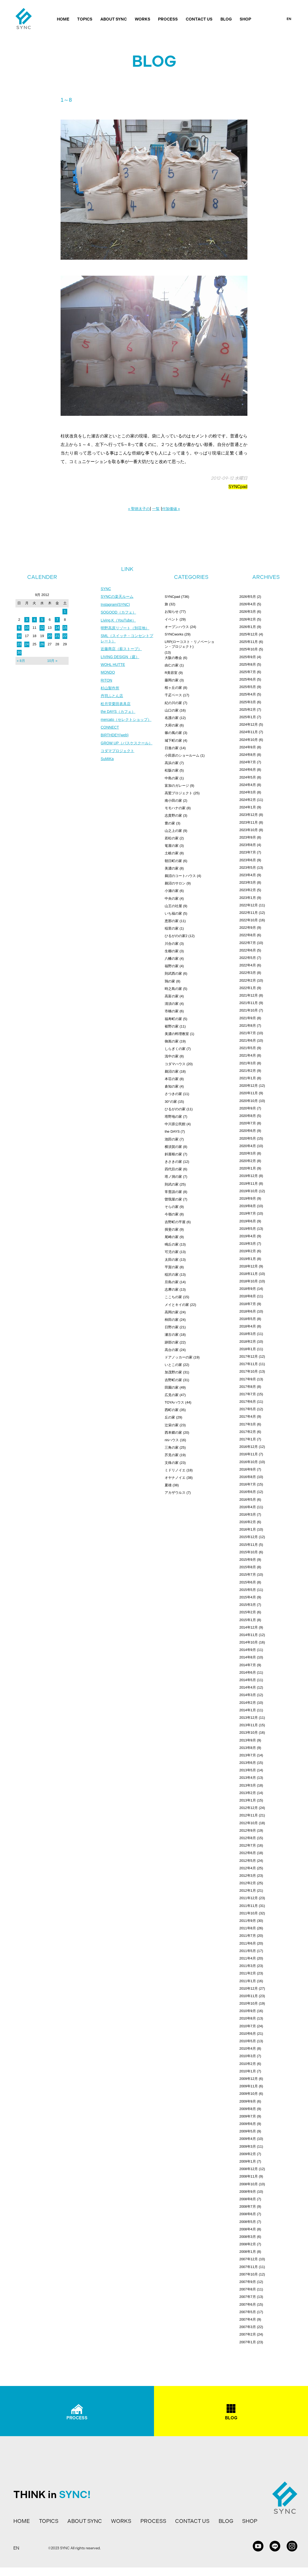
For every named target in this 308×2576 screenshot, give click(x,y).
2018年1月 (247, 1349)
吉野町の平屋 (175, 1222)
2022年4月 (247, 965)
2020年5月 (247, 1138)
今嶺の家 (172, 1214)
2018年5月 (247, 1319)
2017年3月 (247, 1424)
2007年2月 (247, 2334)
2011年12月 (248, 1898)
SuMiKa (107, 760)
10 (27, 628)
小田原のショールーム (182, 755)
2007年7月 (247, 2297)
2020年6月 (247, 1131)
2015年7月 (247, 1575)
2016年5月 (247, 1500)
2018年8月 (247, 1296)
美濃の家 (172, 868)
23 (19, 644)
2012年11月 (248, 1815)
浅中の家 (172, 1056)
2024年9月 (247, 747)
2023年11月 (248, 822)
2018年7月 (247, 1304)
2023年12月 (248, 815)
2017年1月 (247, 1439)
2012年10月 (248, 1823)
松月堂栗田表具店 (116, 704)
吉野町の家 (173, 1380)
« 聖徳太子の (139, 509)
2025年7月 (247, 672)
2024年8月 (247, 755)
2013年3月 (247, 1785)
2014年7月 (247, 1665)
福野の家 (172, 966)
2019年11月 (248, 1184)
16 (19, 636)
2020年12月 (248, 1086)
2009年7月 (247, 2116)
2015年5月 (247, 1590)
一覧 (156, 509)
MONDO (108, 673)
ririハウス (172, 1440)
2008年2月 (247, 2244)
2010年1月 (247, 2071)
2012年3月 (247, 1876)
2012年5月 (247, 1861)
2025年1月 (247, 717)
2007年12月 (248, 2259)
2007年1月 (247, 2342)
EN (289, 19)
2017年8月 (247, 1387)
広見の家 (172, 1395)
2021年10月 (248, 1010)
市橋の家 (172, 1011)
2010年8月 (247, 2018)
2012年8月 (247, 1838)
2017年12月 (248, 1356)
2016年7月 (247, 1484)
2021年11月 (248, 1003)
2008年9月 (247, 2192)
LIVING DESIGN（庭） (120, 657)
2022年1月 (247, 988)
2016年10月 (248, 1462)
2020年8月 (247, 1116)
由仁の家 (172, 665)
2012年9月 (247, 1830)
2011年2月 (247, 1973)
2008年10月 (248, 2184)
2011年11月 (248, 1906)
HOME (63, 19)
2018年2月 (247, 1342)
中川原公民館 (175, 1124)
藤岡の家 (172, 680)
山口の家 (172, 710)
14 (57, 628)
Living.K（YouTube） (118, 620)
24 (27, 644)
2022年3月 (247, 973)
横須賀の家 (173, 1147)
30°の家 (171, 1102)
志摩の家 (172, 1289)
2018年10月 (248, 1281)
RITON (106, 681)
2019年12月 (248, 1176)
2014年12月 (248, 1627)
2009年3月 (247, 2146)
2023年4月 (247, 875)
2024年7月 (247, 762)
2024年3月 (247, 792)
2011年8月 (247, 1928)
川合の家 (172, 944)
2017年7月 (247, 1394)
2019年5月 (247, 1229)
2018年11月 (248, 1274)
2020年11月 (248, 1093)
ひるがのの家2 (176, 936)
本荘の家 (172, 1079)
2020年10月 (248, 1101)
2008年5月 (247, 2222)
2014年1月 (247, 1710)
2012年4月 (247, 1868)
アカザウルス (175, 1493)
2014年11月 (248, 1635)
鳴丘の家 (172, 1244)
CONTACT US (199, 19)
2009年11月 (248, 2086)
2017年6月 (247, 1402)
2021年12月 (248, 995)
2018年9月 (247, 1289)
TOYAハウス (174, 1402)
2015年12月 (248, 1537)
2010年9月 (247, 2011)
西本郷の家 (173, 1433)
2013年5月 (247, 1770)
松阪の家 (172, 770)
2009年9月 (247, 2101)
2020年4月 (247, 1146)
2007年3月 (247, 2327)
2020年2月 (247, 1161)
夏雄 (168, 1485)
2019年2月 (247, 1251)
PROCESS (168, 19)
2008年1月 (247, 2252)
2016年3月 (247, 1514)
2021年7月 (247, 1033)
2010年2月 (247, 2064)
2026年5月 (247, 597)
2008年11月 (248, 2176)
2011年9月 (247, 1921)
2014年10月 (248, 1642)
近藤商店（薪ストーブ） (121, 649)
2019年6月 (247, 1221)
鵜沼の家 (172, 1071)
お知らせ (172, 612)
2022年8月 (247, 935)
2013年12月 (248, 1718)
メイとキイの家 (177, 1305)
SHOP (245, 19)
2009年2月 (247, 2154)
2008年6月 (247, 2214)
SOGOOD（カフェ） (118, 612)
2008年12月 (248, 2169)
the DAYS (172, 1131)
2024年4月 (247, 785)
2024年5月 (247, 777)
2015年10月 (248, 1552)
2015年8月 (247, 1567)
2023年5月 (247, 868)
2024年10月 (248, 740)
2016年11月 (248, 1454)
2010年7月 (247, 2026)
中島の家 (172, 778)
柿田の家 (172, 1320)
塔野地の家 (173, 1117)
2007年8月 (247, 2289)
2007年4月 (247, 2319)
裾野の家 (172, 1026)
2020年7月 (247, 1123)
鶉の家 (170, 981)
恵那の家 (172, 921)
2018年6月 (247, 1311)
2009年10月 (248, 2094)
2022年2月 (247, 980)
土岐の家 (172, 853)
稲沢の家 (172, 1275)
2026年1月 (247, 627)
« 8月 (21, 661)
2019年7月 (247, 1213)
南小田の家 (173, 801)
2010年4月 (247, 2048)
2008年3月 (247, 2237)
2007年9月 (247, 2282)
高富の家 (172, 996)
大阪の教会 (173, 658)
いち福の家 (173, 913)
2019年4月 (247, 1236)
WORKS (142, 19)
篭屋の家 (172, 846)
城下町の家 (173, 740)
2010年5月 (247, 2041)
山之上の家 (173, 831)
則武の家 (172, 1184)
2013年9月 (247, 1740)
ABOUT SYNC (113, 19)
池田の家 (172, 1139)
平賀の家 (172, 1267)
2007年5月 (247, 2312)
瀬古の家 (172, 1335)
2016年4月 (247, 1507)
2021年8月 (247, 1026)
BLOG (226, 19)
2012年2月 (247, 1883)
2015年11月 (248, 1545)
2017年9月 (247, 1379)
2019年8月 (247, 1206)
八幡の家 (172, 959)
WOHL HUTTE (113, 665)
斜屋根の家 (173, 1154)
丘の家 (170, 1417)
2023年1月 (247, 898)
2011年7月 (247, 1936)
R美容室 (171, 673)
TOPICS (84, 19)
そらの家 (172, 1207)
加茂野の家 (173, 1372)
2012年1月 (247, 1890)
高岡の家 (172, 1312)
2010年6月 (247, 2034)
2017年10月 (248, 1371)
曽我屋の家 (173, 1199)
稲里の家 (172, 928)
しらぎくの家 (175, 1049)
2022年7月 (247, 943)
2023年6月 (247, 860)
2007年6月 (247, 2304)
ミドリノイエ (175, 1470)
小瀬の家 (172, 891)
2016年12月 (248, 1447)
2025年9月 (247, 657)
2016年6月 (247, 1492)
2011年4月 (247, 1958)
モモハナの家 (175, 808)
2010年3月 (247, 2056)
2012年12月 (248, 1808)
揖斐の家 (172, 1229)
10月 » (52, 661)
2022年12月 (248, 905)
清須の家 (172, 1004)
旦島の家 (172, 1282)
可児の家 (172, 1252)
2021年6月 (247, 1040)
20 (50, 636)
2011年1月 (247, 1981)
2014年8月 (247, 1657)
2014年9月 (247, 1650)
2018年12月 (248, 1266)
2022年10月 (248, 920)
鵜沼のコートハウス (180, 876)
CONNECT (110, 728)
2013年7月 (247, 1755)
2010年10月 (248, 2003)
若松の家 (172, 838)
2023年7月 (247, 852)
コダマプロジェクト (117, 752)
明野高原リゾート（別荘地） (125, 628)
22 (65, 636)
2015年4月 (247, 1597)
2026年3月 (247, 612)
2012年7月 (247, 1845)
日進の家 (172, 748)
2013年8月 (247, 1748)
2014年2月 (247, 1703)
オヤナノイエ (175, 1478)
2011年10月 (248, 1913)
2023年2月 (247, 890)
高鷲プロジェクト (178, 793)
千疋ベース (173, 695)
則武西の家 (173, 973)
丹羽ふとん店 (112, 696)
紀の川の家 (173, 703)
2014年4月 (247, 1687)
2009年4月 (247, 2139)
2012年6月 (247, 1853)
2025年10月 (248, 649)
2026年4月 (247, 604)
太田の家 (172, 1260)
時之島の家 (173, 989)
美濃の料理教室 (177, 1034)
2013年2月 (247, 1793)
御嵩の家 (172, 1041)
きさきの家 (173, 1162)
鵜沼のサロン (175, 883)
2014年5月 (247, 1680)
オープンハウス (177, 627)
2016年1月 (247, 1529)
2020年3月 (247, 1153)
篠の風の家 (173, 733)
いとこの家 (173, 1365)
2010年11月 (248, 1996)
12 (42, 628)
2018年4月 (247, 1326)
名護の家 (172, 718)
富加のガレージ (177, 786)
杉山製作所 (110, 689)
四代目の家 (173, 1169)
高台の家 (172, 1350)
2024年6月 (247, 770)
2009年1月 (247, 2161)
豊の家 (170, 823)
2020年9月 (247, 1108)
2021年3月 (247, 1063)
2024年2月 (247, 800)
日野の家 (172, 1327)
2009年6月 (247, 2124)
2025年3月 (247, 702)
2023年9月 (247, 837)
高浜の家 (172, 763)
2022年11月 (248, 913)
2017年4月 (247, 1417)
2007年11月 (248, 2267)
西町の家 (172, 1410)
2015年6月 (247, 1582)
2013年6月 (247, 1763)
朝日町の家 (173, 861)
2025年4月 (247, 694)
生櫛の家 (172, 951)
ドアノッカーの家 (178, 1357)
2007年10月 (248, 2274)
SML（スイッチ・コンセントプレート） (127, 639)
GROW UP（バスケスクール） (126, 744)
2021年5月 (247, 1048)
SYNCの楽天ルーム (117, 597)
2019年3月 (247, 1244)
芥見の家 (172, 1455)
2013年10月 (248, 1732)
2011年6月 (247, 1943)
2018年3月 (247, 1334)
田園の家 (172, 1387)
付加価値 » (171, 509)
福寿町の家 (173, 1019)
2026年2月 (247, 619)
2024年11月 (248, 732)
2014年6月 (247, 1672)
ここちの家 (173, 1297)
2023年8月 (247, 845)
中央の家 (172, 898)
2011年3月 (247, 1966)
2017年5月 (247, 1409)
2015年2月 (247, 1612)
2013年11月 (248, 1725)
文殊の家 (172, 1463)
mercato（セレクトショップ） (126, 720)
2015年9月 (247, 1560)
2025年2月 (247, 710)
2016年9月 (247, 1469)
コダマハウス (175, 1064)
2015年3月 (247, 1605)
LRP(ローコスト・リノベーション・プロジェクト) (189, 644)
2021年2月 (247, 1071)
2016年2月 (247, 1522)
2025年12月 (248, 634)
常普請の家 (173, 1192)
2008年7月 (247, 2206)
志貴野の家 (173, 815)
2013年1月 (247, 1800)
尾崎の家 (172, 1237)
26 (42, 644)
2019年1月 (247, 1259)
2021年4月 (247, 1055)
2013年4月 (247, 1778)
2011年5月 (247, 1951)
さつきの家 (173, 1094)
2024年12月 (248, 724)
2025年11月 (248, 642)
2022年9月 (247, 928)
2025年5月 (247, 687)
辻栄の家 (172, 1425)
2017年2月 (247, 1432)
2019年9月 (247, 1198)
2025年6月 (247, 679)
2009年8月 (247, 2109)
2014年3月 (247, 1695)
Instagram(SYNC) (115, 604)
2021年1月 (247, 1078)
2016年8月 (247, 1477)
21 (57, 636)
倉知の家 (172, 1086)
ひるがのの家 (175, 1109)
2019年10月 (248, 1191)
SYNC (106, 589)
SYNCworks (174, 634)
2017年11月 (248, 1364)
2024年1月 (247, 807)
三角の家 (172, 1447)
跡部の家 (172, 1342)
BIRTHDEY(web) (115, 736)
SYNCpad (237, 486)
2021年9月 (247, 1018)
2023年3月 (247, 882)
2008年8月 (247, 2199)
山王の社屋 (173, 906)
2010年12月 (248, 1988)
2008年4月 (247, 2229)
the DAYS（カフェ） (118, 712)
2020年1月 (247, 1168)
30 (19, 652)
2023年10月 (248, 830)
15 (65, 628)
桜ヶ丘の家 (173, 688)
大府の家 (172, 725)
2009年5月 (247, 2131)
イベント (172, 619)
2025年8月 (247, 664)
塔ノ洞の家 (173, 1177)
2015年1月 (247, 1620)
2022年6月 (247, 950)
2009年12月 (248, 2079)
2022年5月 (247, 958)
